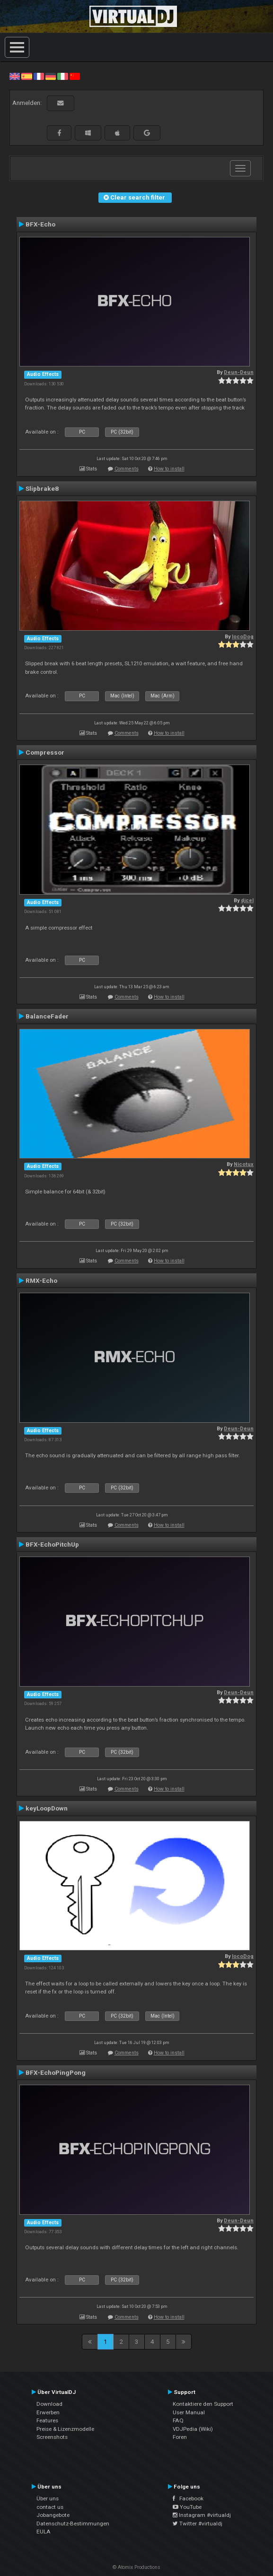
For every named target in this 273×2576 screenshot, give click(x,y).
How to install (169, 469)
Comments (126, 469)
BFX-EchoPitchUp (52, 1544)
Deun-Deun (239, 372)
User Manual (189, 2412)
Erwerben (48, 2412)
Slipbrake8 (42, 488)
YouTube (187, 2507)
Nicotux (244, 1164)
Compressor (45, 752)
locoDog (243, 637)
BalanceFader (47, 1016)
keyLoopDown (47, 1808)
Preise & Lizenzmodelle (65, 2429)
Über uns (47, 2498)
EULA (43, 2531)
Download (49, 2404)
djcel (247, 900)
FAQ (178, 2420)
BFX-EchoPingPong (56, 2072)
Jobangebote (53, 2515)
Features (47, 2420)
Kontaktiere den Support (203, 2404)
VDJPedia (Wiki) (193, 2429)
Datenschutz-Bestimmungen (72, 2523)
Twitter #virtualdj (197, 2523)
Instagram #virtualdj (202, 2515)
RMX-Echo (41, 1280)
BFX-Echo (40, 224)
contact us (49, 2507)
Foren (180, 2437)
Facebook (188, 2498)
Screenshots (52, 2437)
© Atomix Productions (136, 2567)
